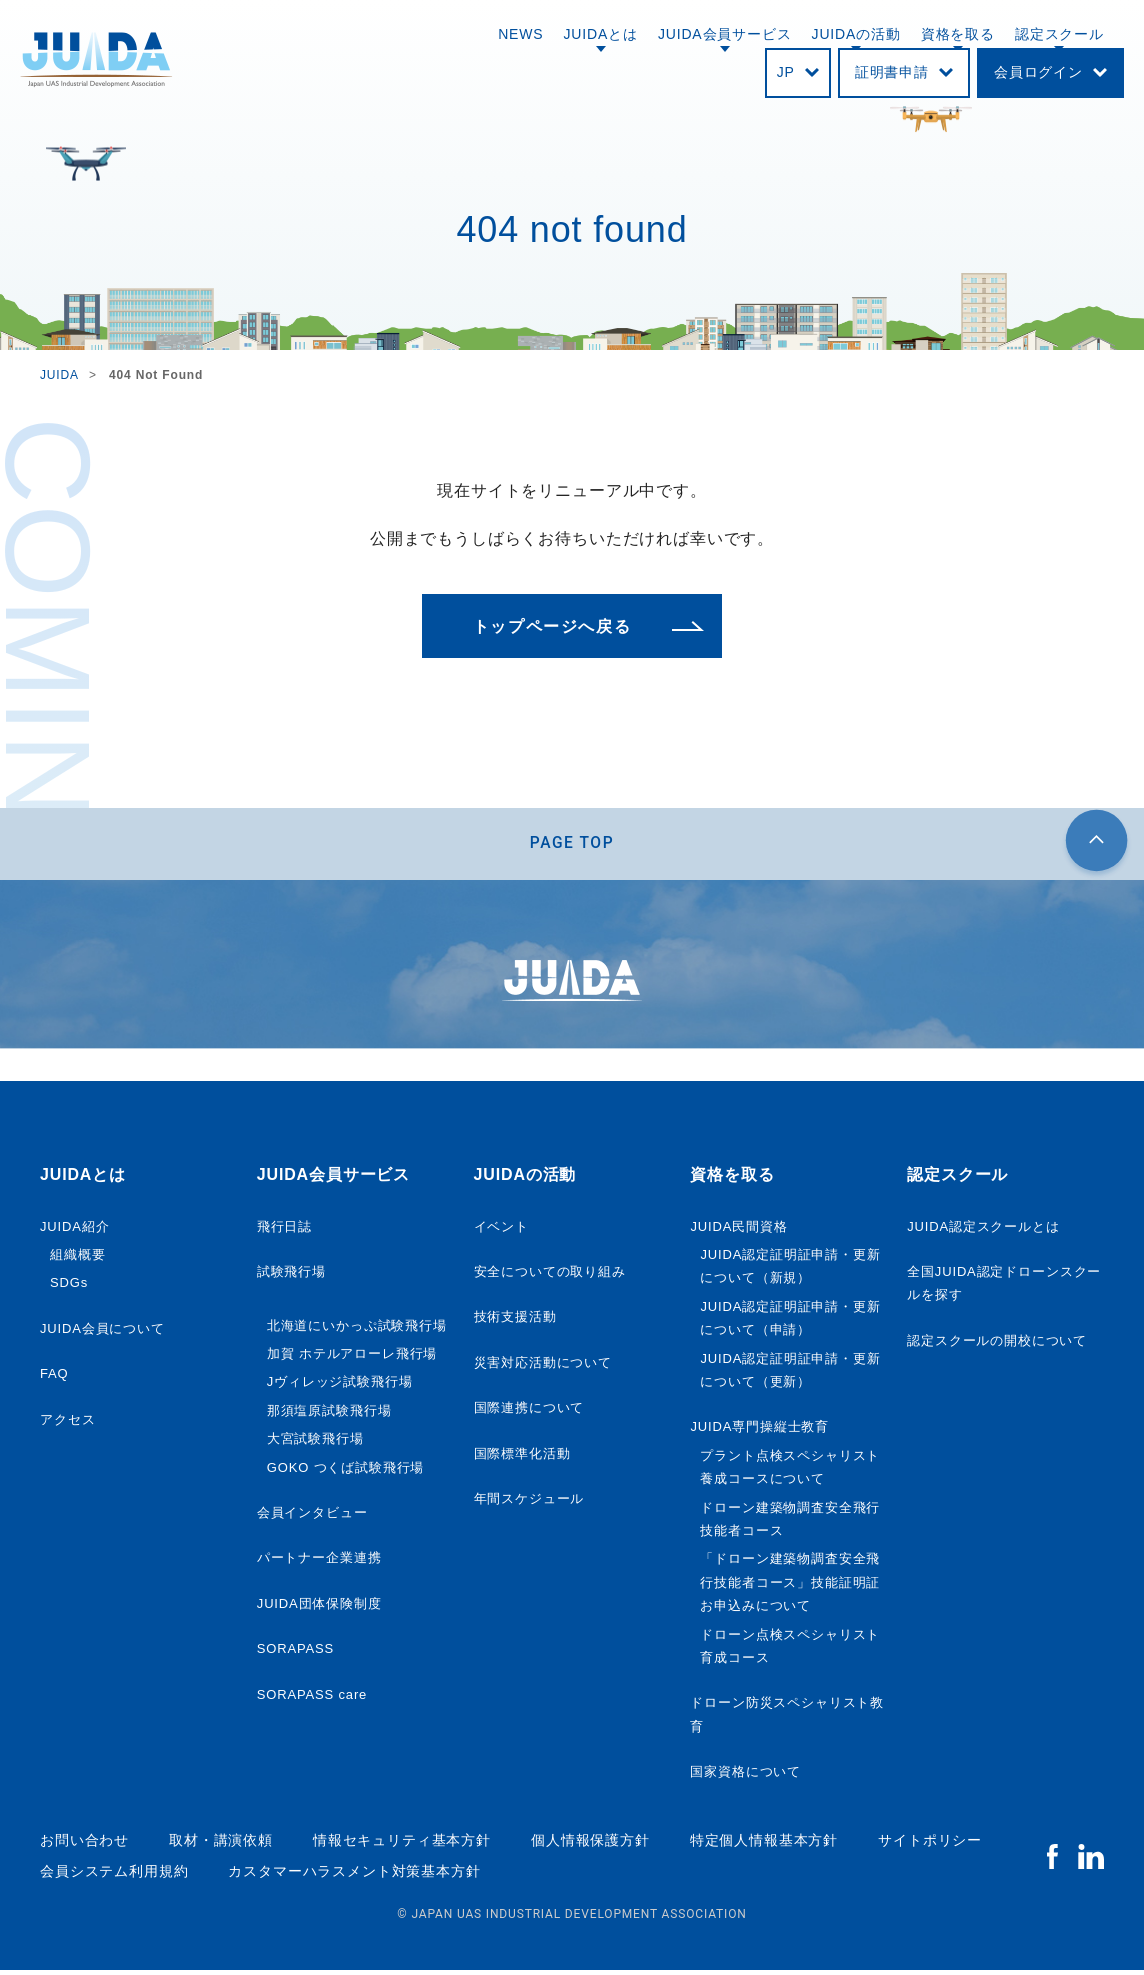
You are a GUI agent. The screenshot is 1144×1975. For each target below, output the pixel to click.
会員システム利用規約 (114, 1875)
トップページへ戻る (552, 626)
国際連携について (529, 1412)
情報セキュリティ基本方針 (402, 1845)
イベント (501, 1230)
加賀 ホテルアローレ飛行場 (352, 1357)
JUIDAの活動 (856, 34)
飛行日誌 (284, 1230)
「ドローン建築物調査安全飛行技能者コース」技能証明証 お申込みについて (790, 1587)
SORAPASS (295, 1652)
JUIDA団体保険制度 (319, 1607)
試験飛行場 (291, 1275)
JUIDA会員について (102, 1332)
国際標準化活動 (522, 1457)
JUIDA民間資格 (738, 1230)
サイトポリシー (930, 1845)
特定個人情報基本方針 (764, 1845)
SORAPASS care (312, 1698)
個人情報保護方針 (590, 1845)
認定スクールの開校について (997, 1344)
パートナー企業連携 (319, 1562)
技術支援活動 (515, 1321)
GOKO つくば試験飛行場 (346, 1471)
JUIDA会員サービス (725, 34)
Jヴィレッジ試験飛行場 (340, 1386)
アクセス (67, 1423)
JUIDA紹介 (74, 1230)
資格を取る (958, 34)
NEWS (520, 34)
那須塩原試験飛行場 (329, 1414)
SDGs (69, 1287)
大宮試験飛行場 (315, 1443)
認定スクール (1059, 34)
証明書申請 (892, 72)
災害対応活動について (543, 1366)
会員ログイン (1038, 72)
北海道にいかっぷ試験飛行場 (357, 1329)
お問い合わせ (84, 1845)
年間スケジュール (529, 1502)
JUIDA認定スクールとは (983, 1230)
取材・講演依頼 (221, 1845)
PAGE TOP (572, 845)
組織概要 (77, 1258)
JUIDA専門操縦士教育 (759, 1431)
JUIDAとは (601, 34)
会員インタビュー (312, 1516)
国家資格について (745, 1775)
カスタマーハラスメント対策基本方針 (354, 1875)
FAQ (54, 1378)
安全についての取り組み (550, 1275)
